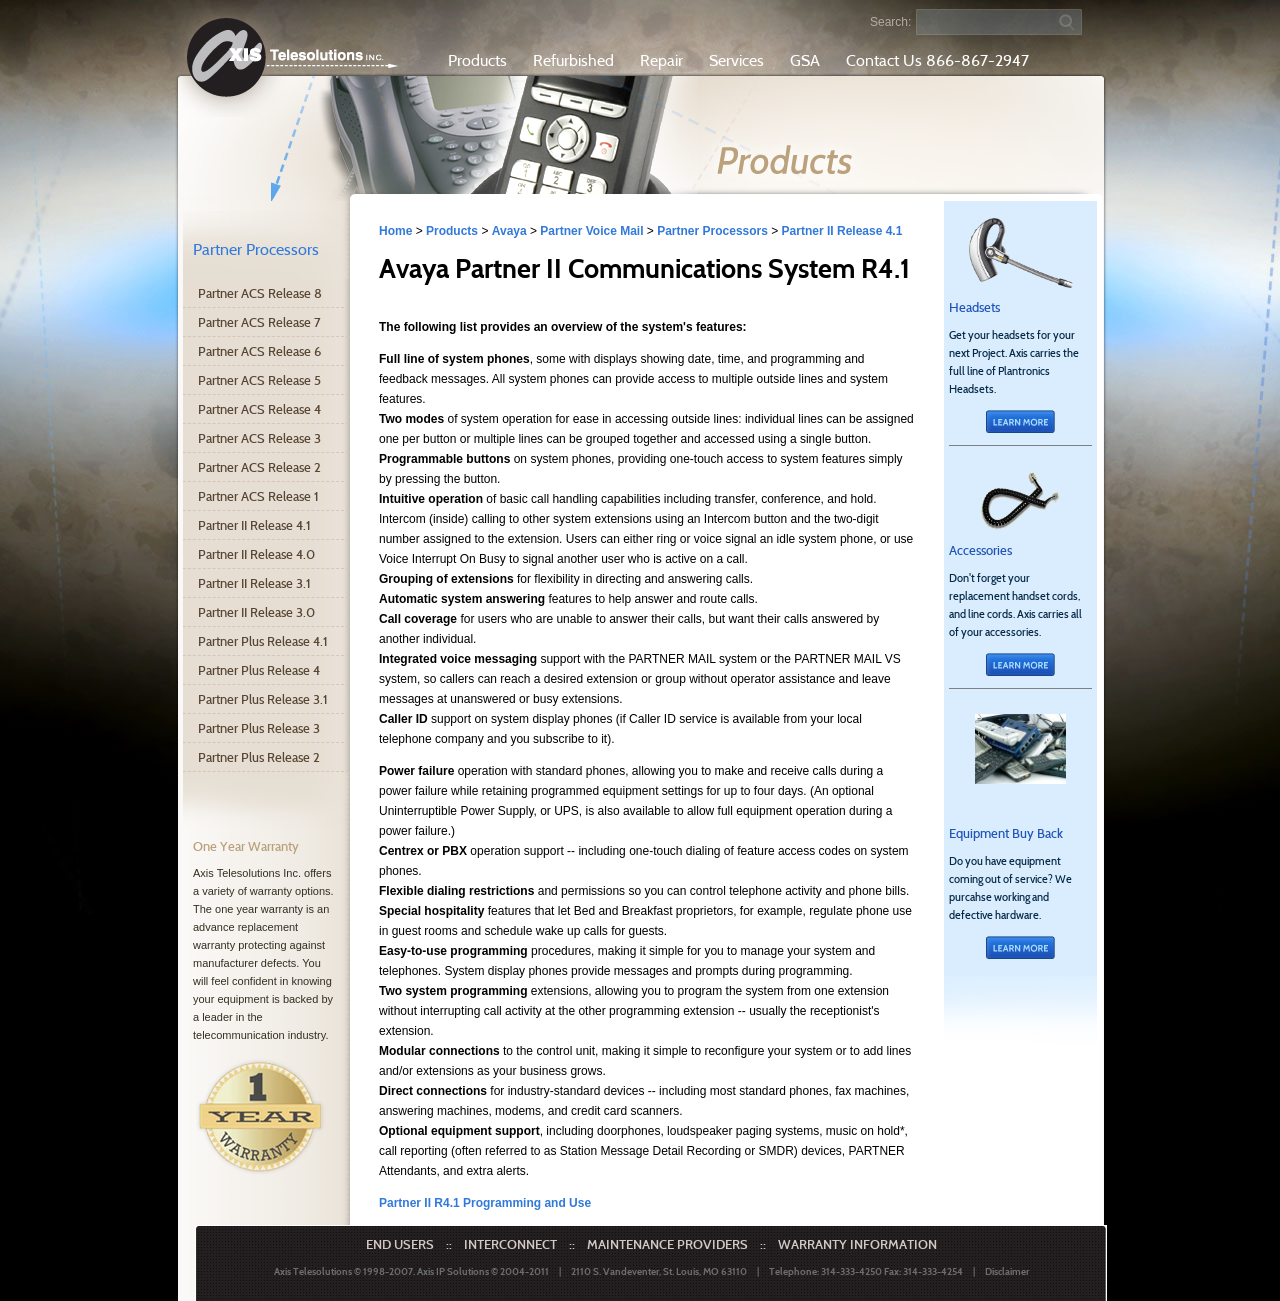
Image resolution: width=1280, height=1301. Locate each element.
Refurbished (573, 60)
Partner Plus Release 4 (259, 670)
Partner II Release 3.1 (254, 583)
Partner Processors (256, 249)
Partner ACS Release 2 (259, 467)
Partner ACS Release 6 (259, 351)
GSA (805, 60)
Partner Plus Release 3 (259, 728)
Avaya (509, 231)
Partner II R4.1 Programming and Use (485, 1203)
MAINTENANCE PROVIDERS (667, 1244)
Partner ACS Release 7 (259, 322)
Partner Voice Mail (591, 231)
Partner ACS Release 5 (259, 380)
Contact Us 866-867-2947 (937, 60)
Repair (661, 60)
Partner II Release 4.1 (254, 525)
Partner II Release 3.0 (256, 612)
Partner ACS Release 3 (259, 438)
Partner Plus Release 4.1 (263, 641)
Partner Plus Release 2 (259, 757)
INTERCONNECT (510, 1244)
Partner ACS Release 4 (259, 409)
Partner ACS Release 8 (260, 293)
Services (736, 60)
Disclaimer (1007, 1271)
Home (395, 231)
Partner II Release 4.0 (256, 554)
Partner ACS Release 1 (258, 496)
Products (477, 60)
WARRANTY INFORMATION (857, 1244)
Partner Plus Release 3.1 (263, 699)
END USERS (400, 1244)
